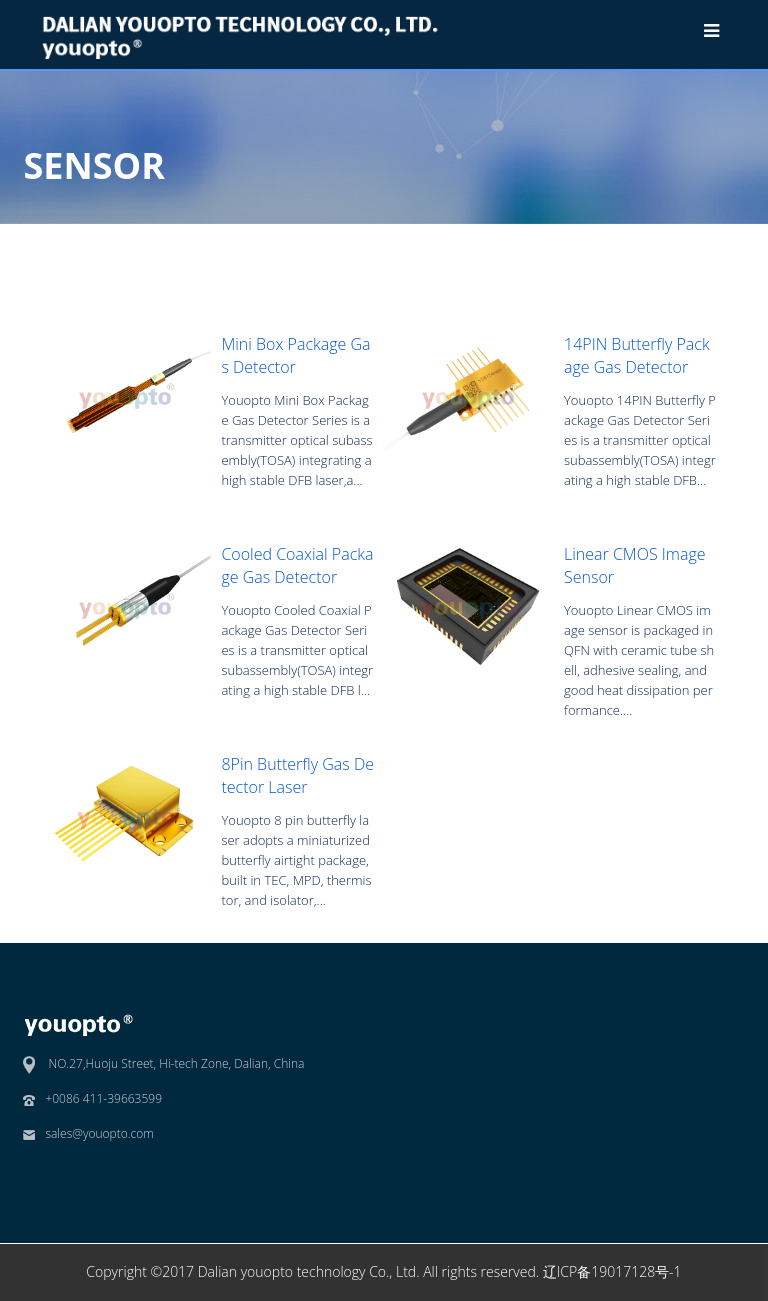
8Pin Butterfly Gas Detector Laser (297, 775)
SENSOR (592, 240)
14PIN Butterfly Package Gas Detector (637, 355)
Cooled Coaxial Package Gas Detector (297, 565)
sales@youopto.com (99, 1133)
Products (517, 240)
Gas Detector (680, 240)
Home (450, 240)
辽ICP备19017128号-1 (612, 1271)
